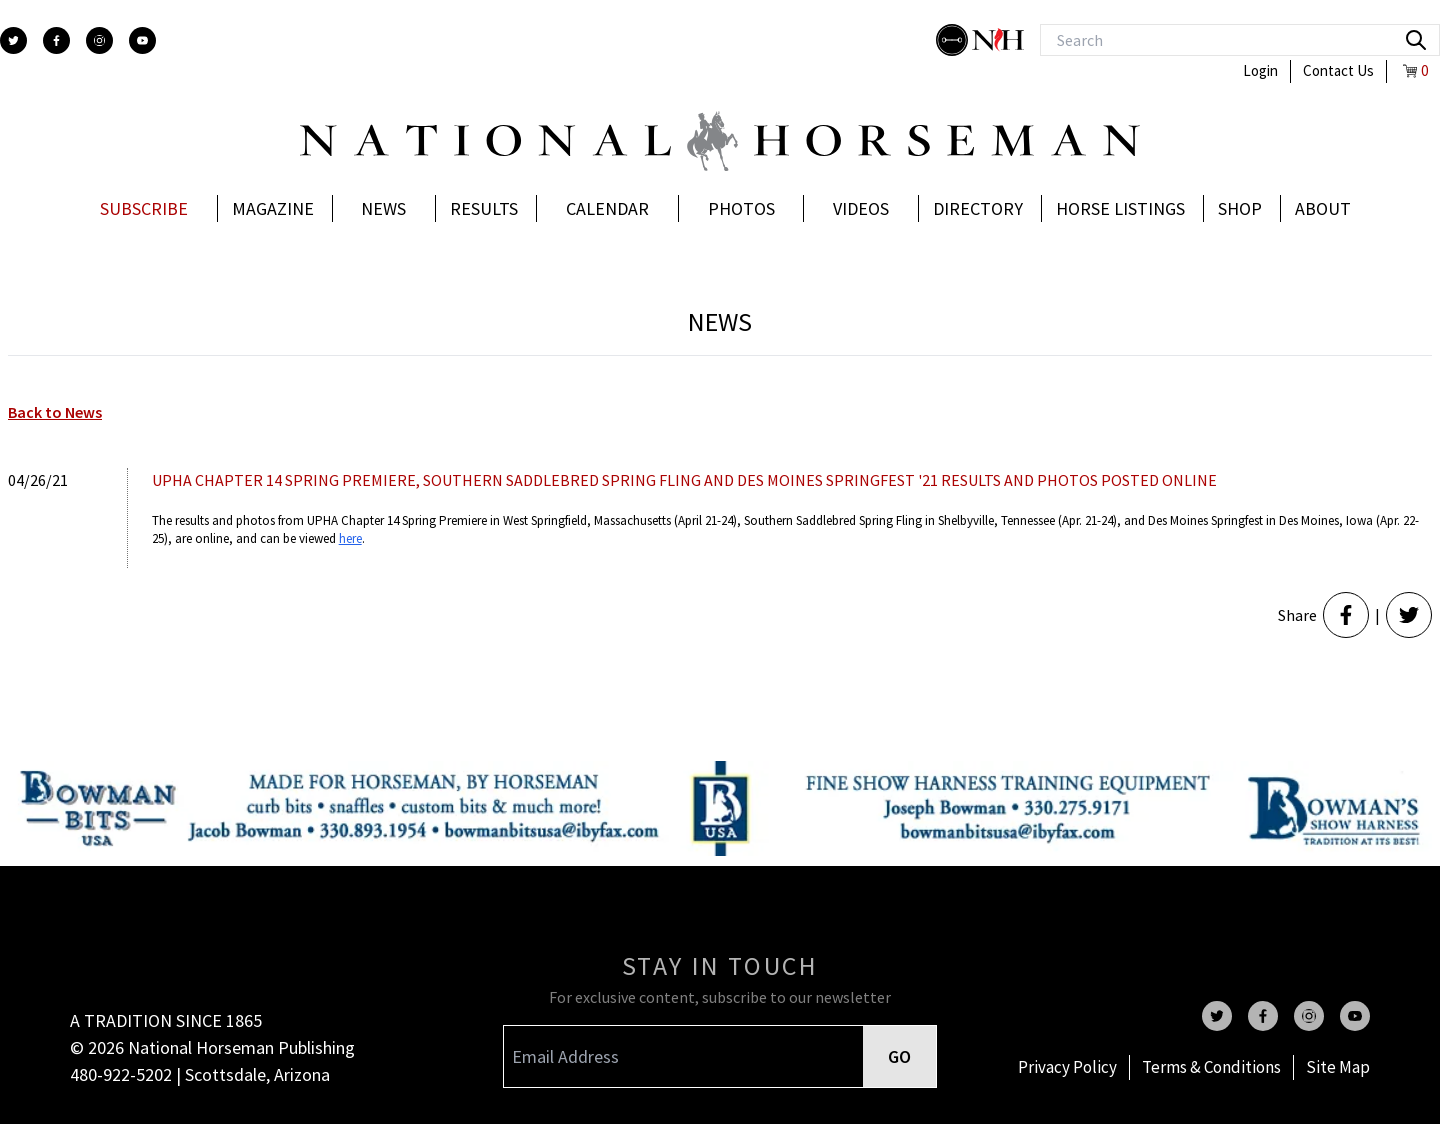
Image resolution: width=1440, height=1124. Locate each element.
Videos (861, 208)
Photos (741, 208)
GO (899, 1056)
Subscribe (144, 208)
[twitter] (13, 40)
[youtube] (142, 40)
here (350, 538)
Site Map (1338, 1067)
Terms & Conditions (1211, 1067)
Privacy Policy (1067, 1067)
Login (1260, 70)
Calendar (607, 208)
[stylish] (954, 40)
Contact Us (1338, 70)
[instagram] (99, 40)
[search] (1416, 40)
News (383, 208)
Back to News (55, 412)
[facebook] (56, 40)
